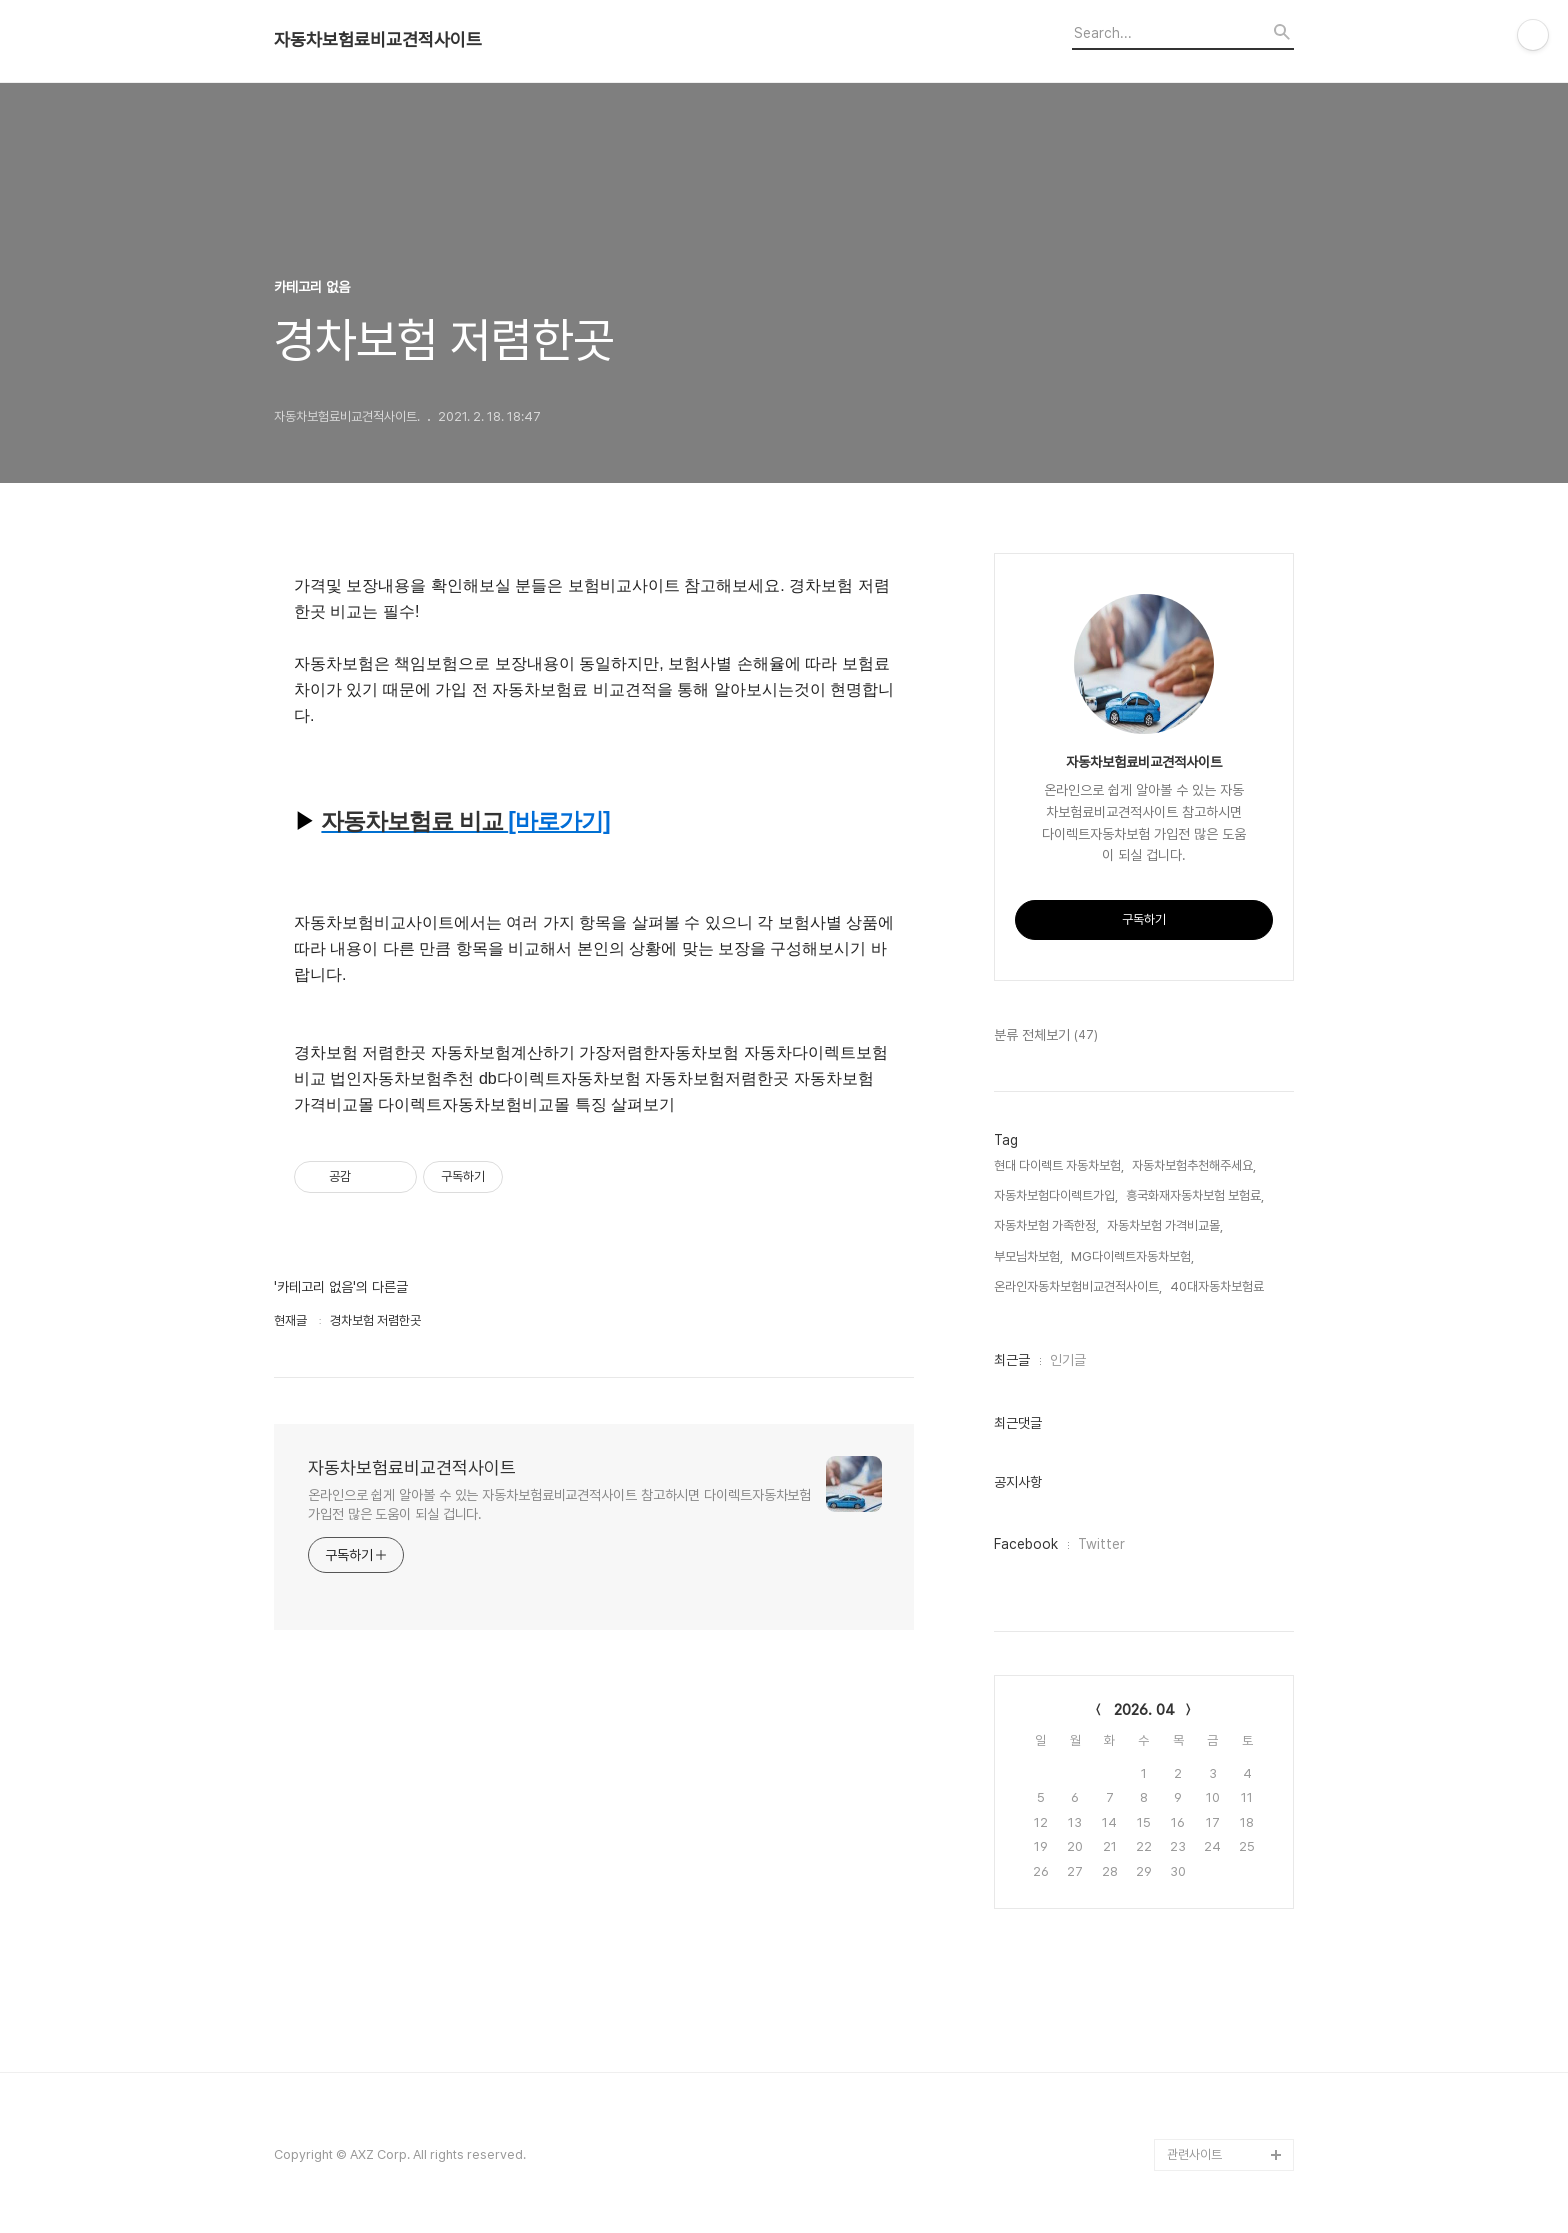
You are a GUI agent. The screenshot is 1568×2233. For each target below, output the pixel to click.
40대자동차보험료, (1218, 1286)
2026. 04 (1144, 1710)
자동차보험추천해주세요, (1194, 1165)
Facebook (1026, 1544)
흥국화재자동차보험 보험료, (1195, 1195)
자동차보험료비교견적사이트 (378, 40)
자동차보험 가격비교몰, (1165, 1225)
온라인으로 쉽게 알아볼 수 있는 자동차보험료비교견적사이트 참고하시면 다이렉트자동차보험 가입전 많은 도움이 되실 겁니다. (559, 1504)
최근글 (1012, 1360)
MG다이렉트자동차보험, (1132, 1256)
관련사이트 (1194, 2154)
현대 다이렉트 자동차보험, (1059, 1165)
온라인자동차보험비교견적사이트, (1078, 1286)
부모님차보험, (1028, 1256)
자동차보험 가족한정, (1046, 1225)
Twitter (1101, 1544)
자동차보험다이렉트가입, (1056, 1195)
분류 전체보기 (1046, 1036)
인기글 (1068, 1360)
